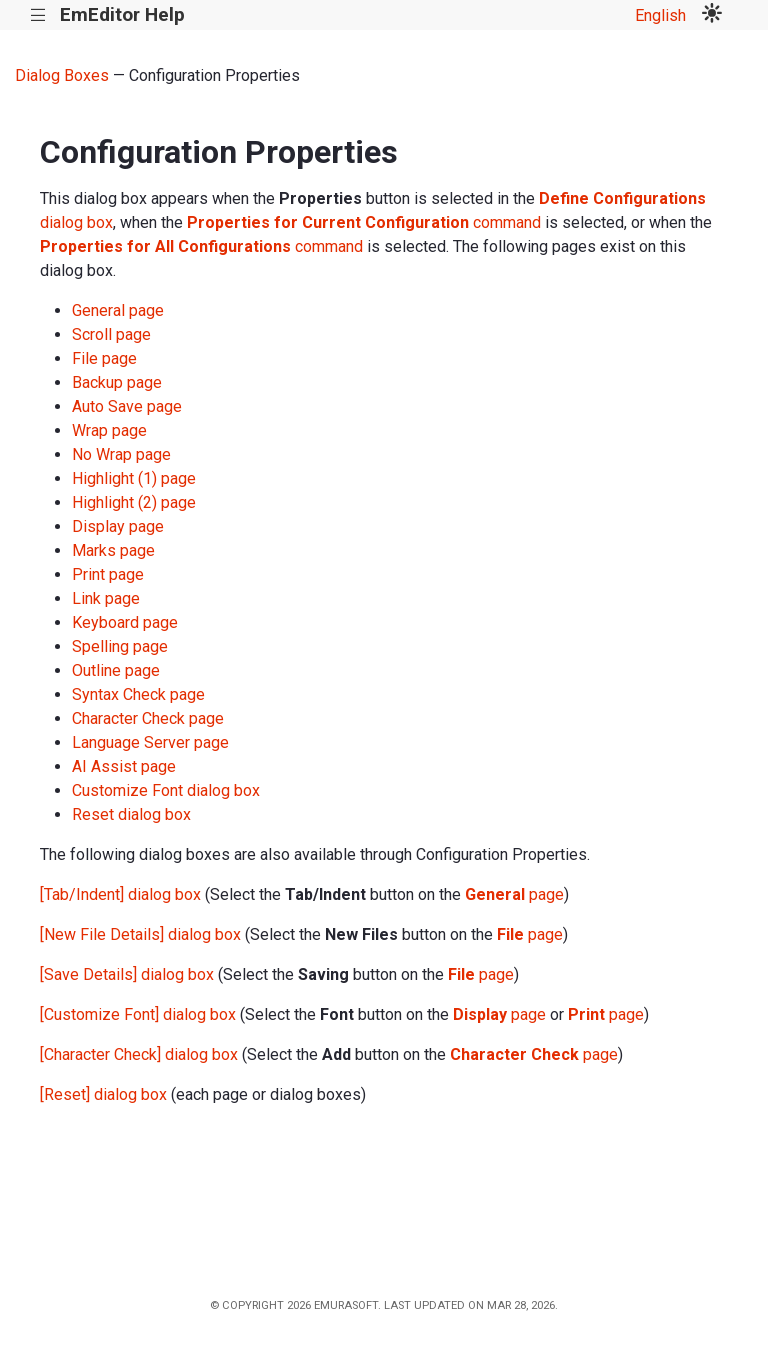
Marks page (113, 550)
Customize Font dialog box (166, 790)
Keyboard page (125, 622)
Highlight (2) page (134, 502)
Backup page (117, 382)
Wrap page (109, 430)
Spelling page (120, 646)
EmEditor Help (122, 14)
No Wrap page (121, 454)
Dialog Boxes (62, 75)
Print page (108, 574)
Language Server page (150, 742)
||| (38, 15)
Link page (106, 598)
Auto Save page (127, 406)
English (660, 15)
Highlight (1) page (134, 478)
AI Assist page (124, 766)
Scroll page (111, 334)
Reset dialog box (131, 814)
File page (104, 358)
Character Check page (148, 718)
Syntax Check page (138, 694)
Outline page (116, 670)
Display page (118, 526)
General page (118, 310)
